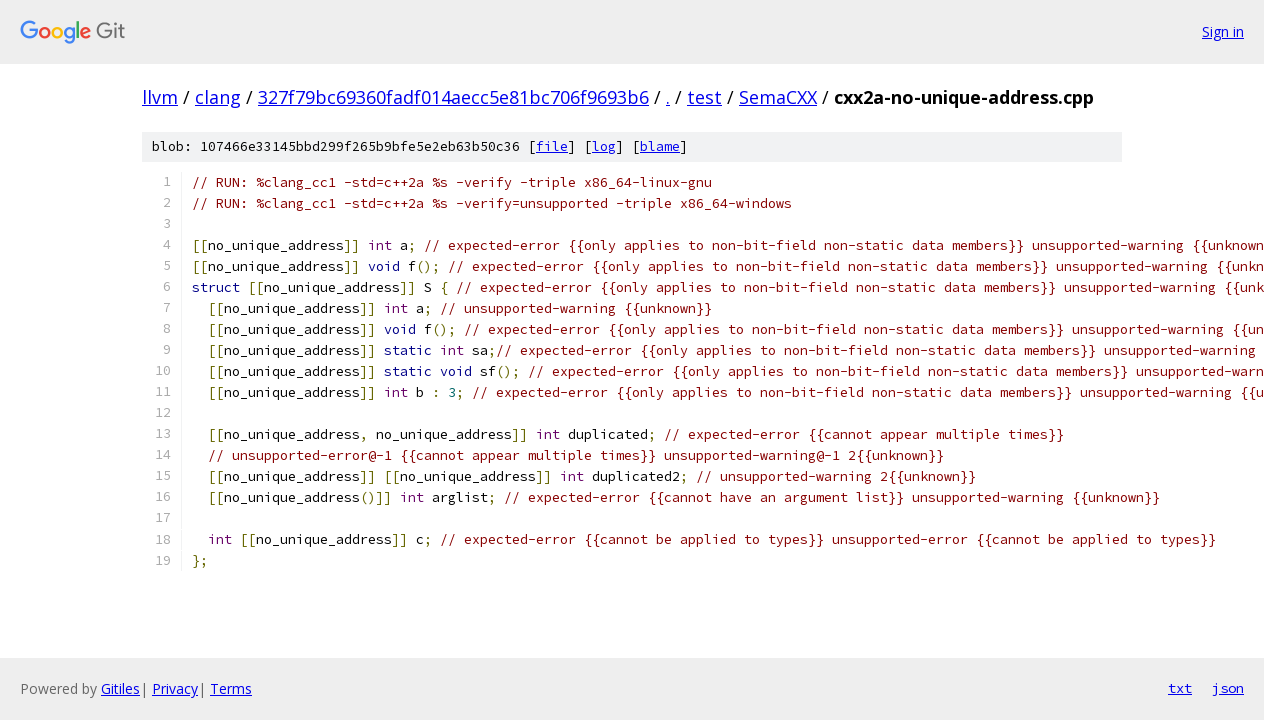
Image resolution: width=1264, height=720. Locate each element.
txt (1180, 688)
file (552, 146)
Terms (231, 688)
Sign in (1223, 31)
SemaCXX (778, 97)
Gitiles (120, 688)
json (1228, 688)
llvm (160, 97)
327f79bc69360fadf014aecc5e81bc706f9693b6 (453, 97)
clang (218, 97)
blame (660, 146)
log (604, 146)
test (704, 97)
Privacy (175, 688)
